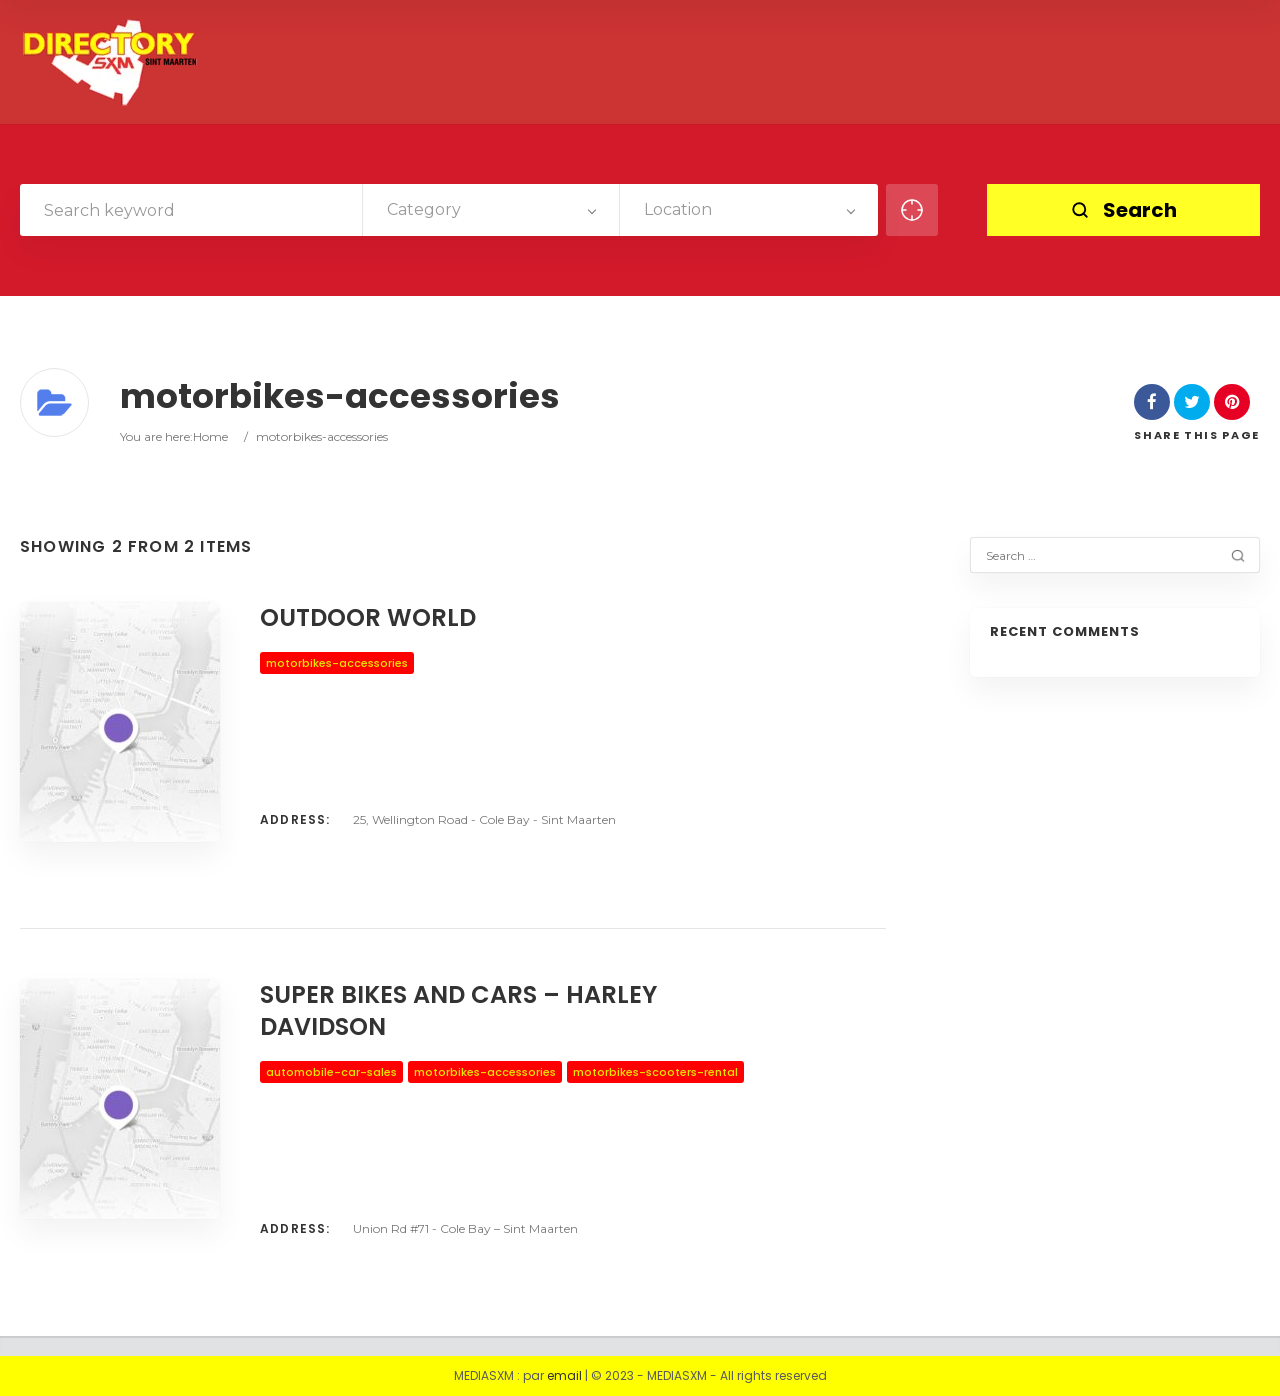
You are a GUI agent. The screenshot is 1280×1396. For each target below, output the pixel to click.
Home (210, 436)
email (564, 1375)
